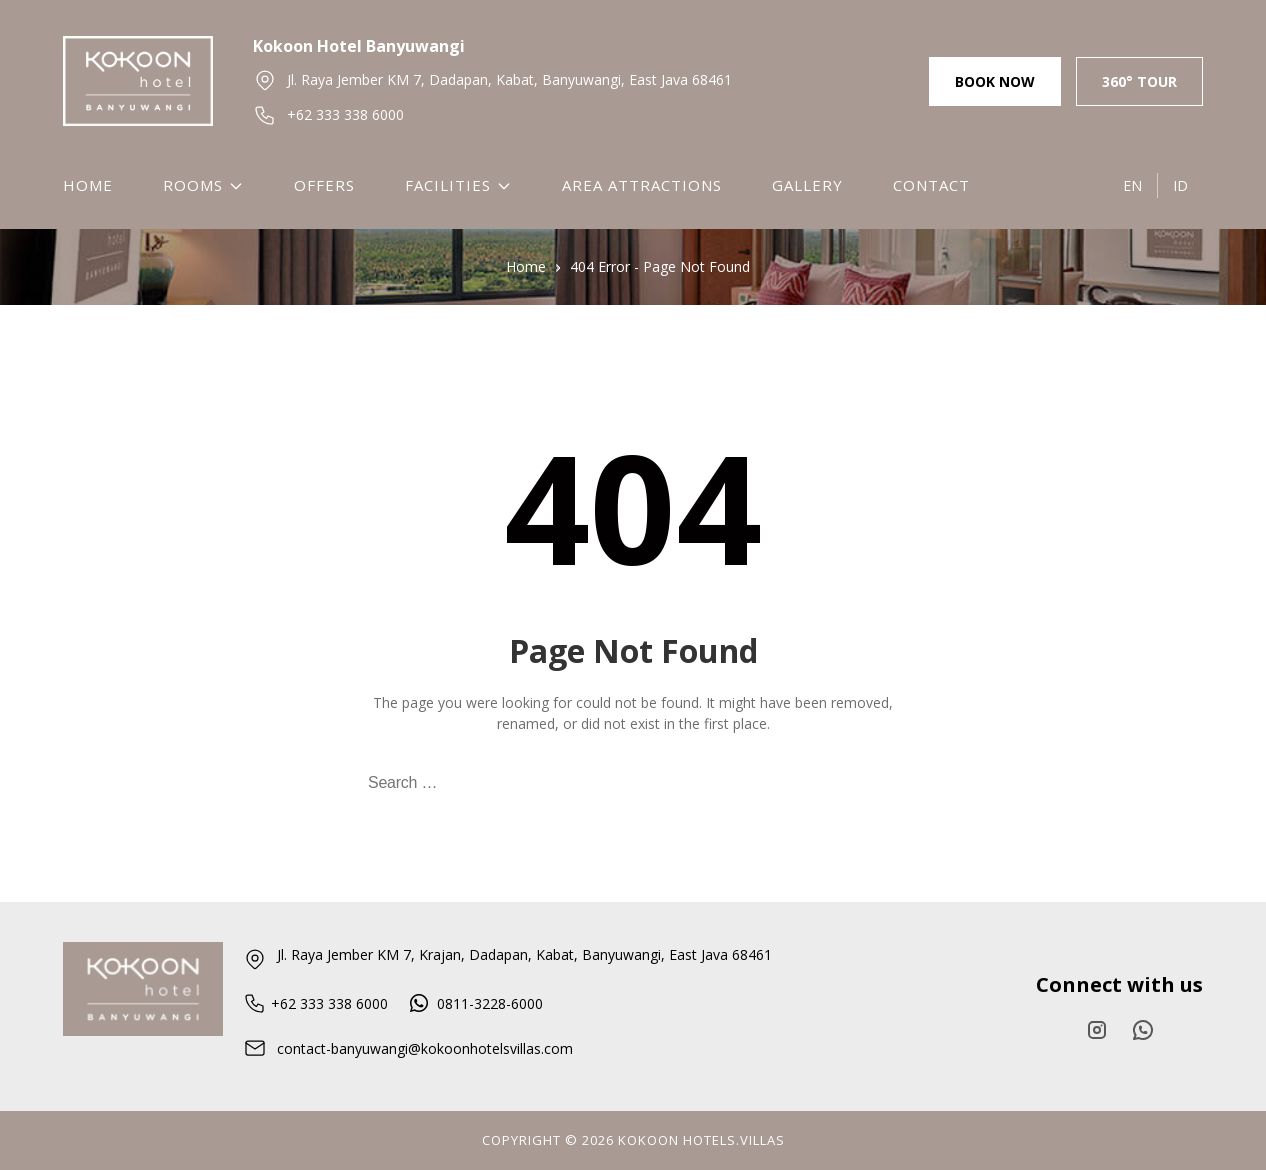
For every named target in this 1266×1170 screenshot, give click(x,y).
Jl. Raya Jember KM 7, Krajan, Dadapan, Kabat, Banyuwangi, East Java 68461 (507, 958)
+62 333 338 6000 (328, 115)
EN (1132, 185)
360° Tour (1139, 81)
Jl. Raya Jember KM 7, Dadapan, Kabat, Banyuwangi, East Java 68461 (492, 80)
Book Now (995, 81)
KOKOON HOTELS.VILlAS (701, 1140)
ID (1180, 185)
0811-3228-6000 (476, 1003)
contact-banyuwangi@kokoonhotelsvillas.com (408, 1048)
